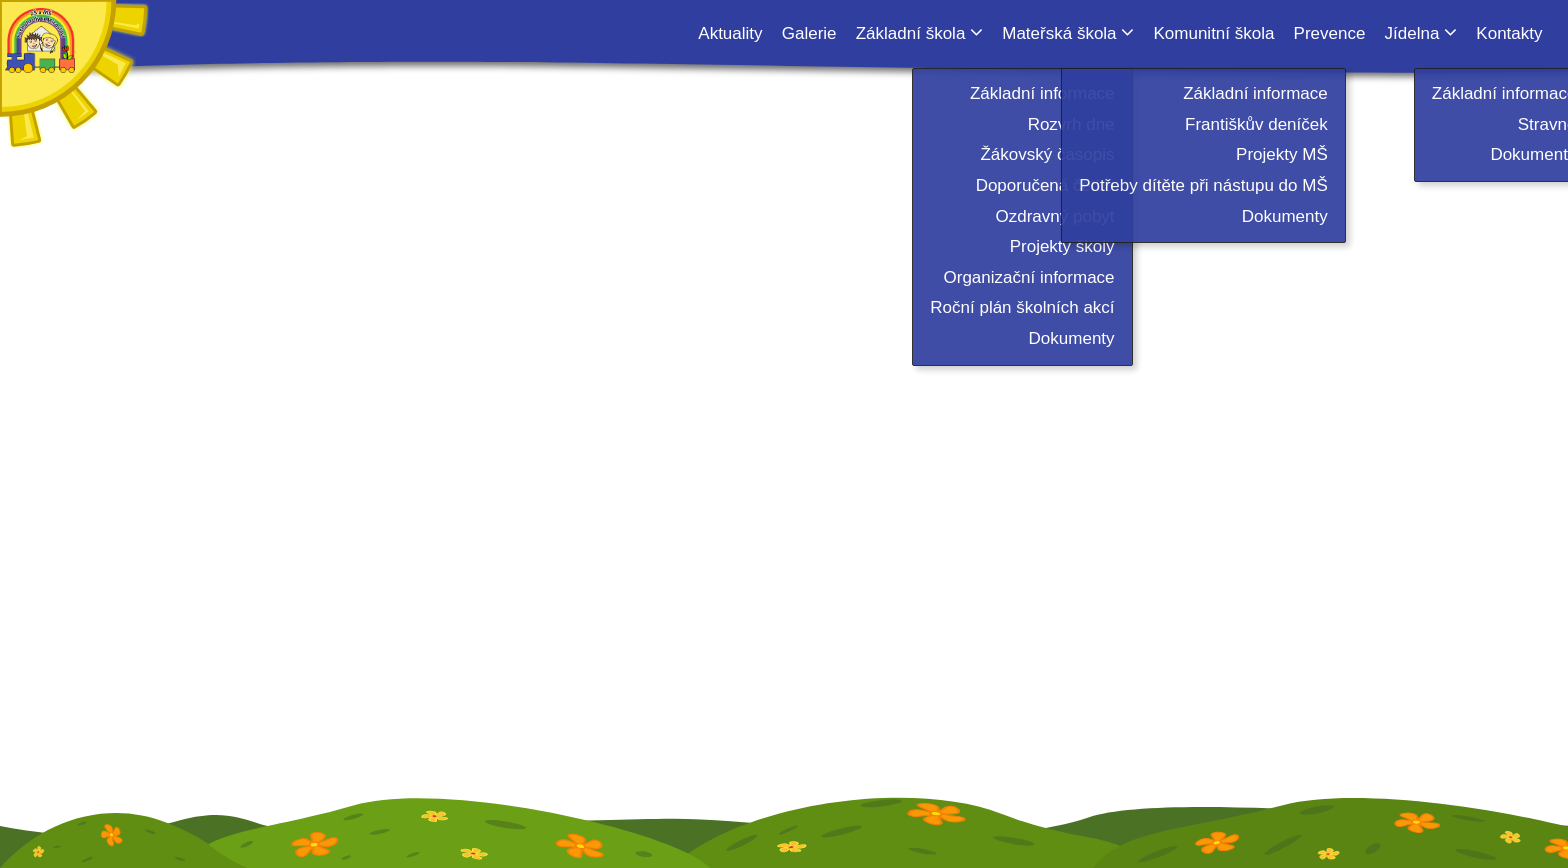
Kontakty (1509, 33)
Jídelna (1412, 33)
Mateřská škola (1059, 33)
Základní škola (911, 33)
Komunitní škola (1213, 33)
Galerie (809, 33)
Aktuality (730, 33)
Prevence (1330, 33)
